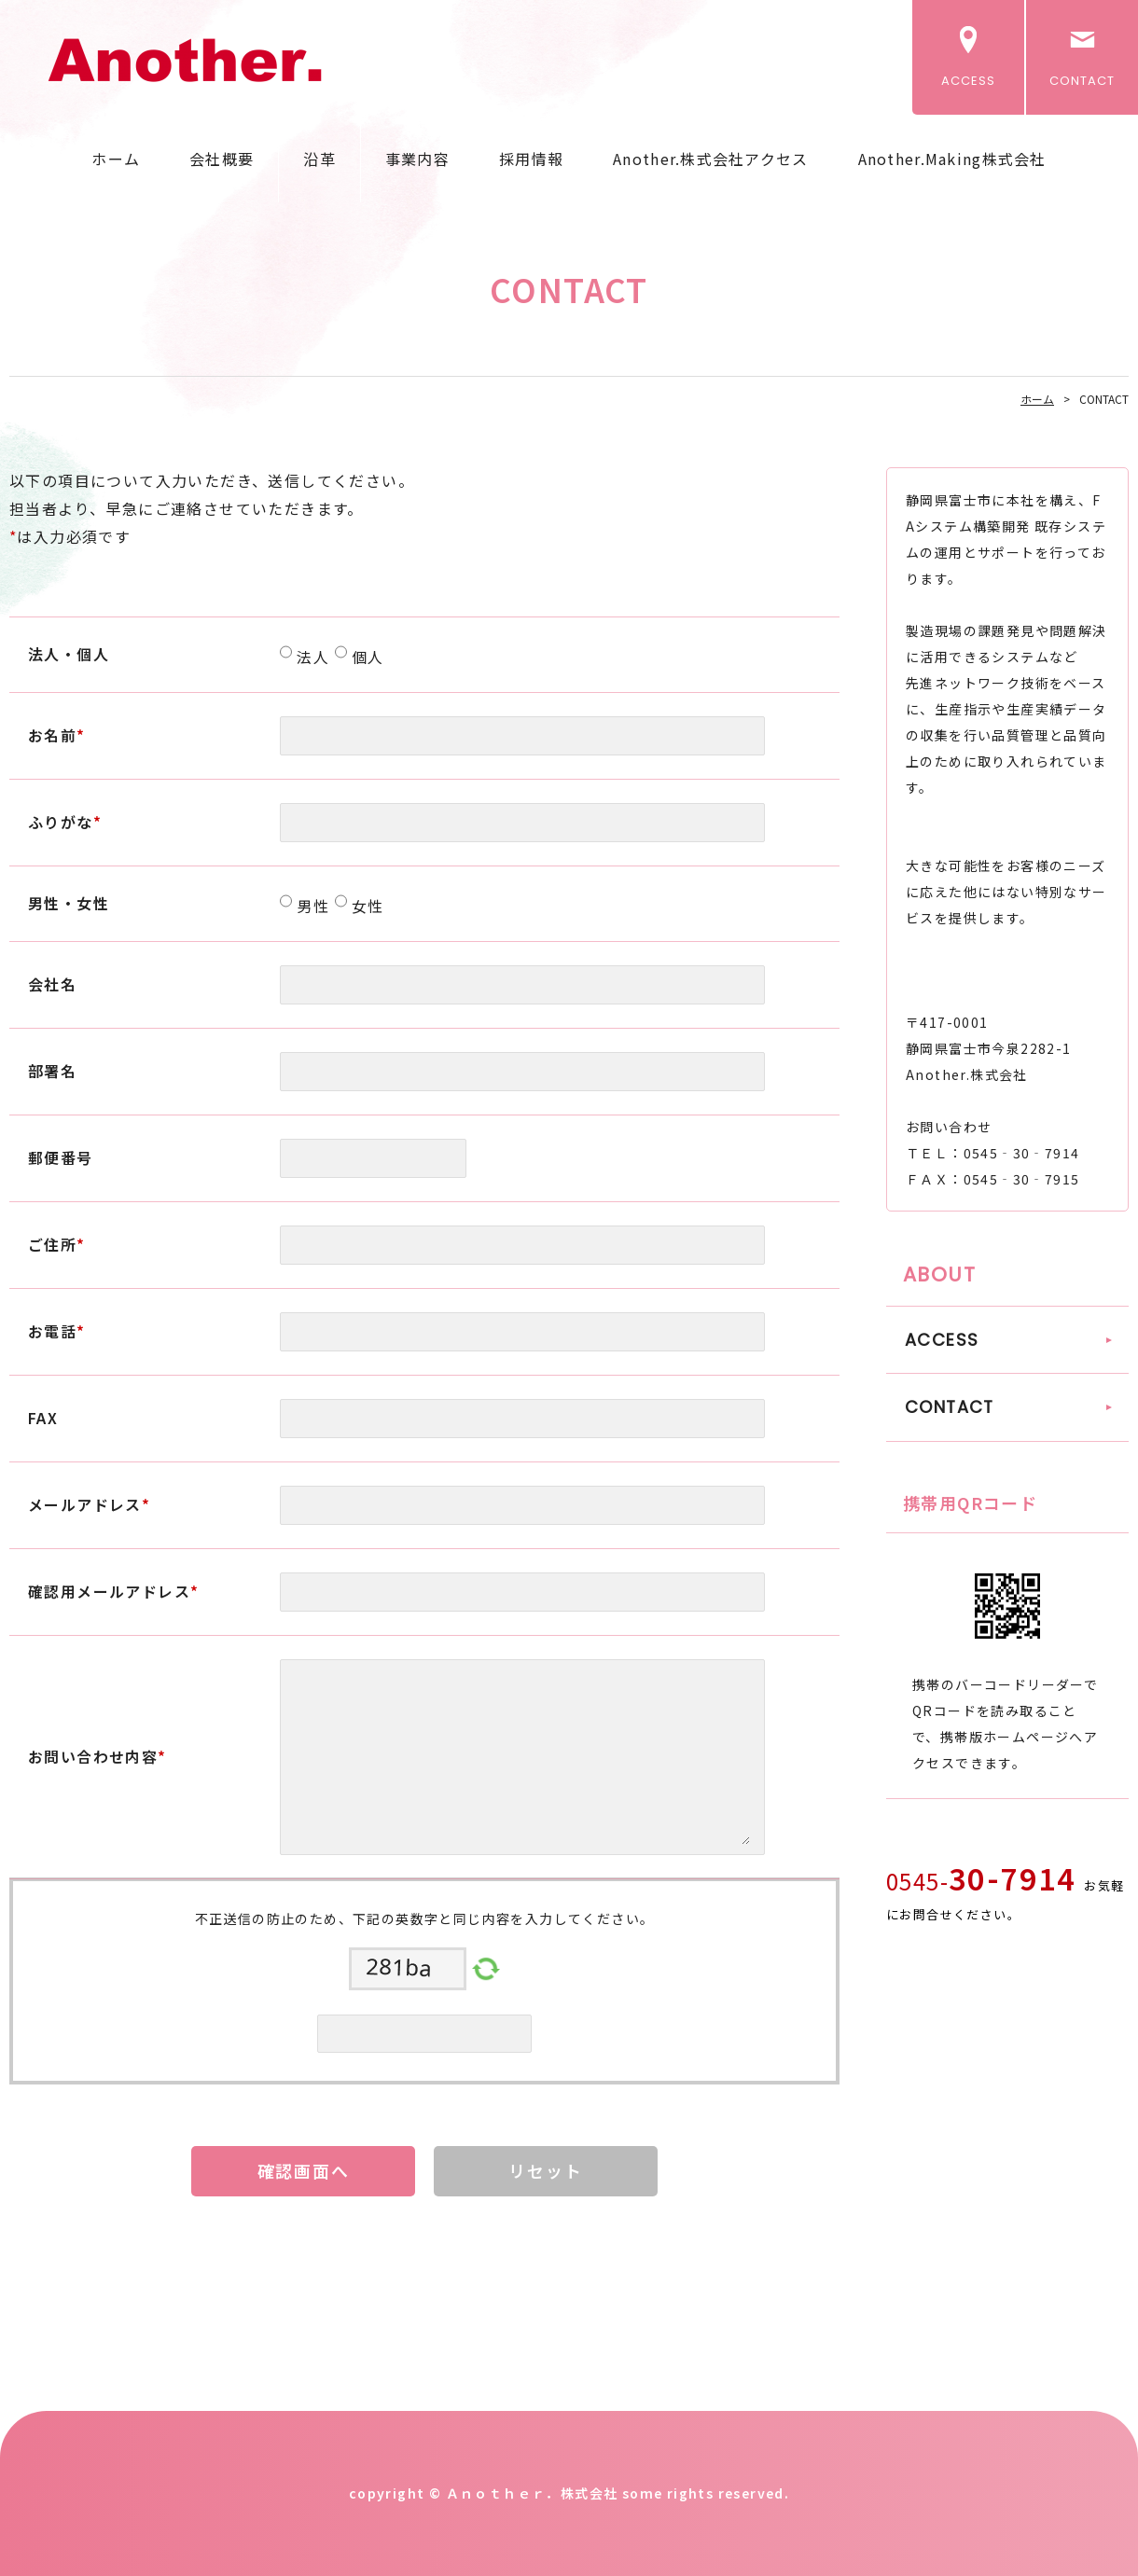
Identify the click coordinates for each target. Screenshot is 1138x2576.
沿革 (319, 158)
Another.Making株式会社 (952, 158)
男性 (310, 905)
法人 (310, 656)
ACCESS (968, 81)
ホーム (115, 158)
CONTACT (1082, 81)
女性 (365, 905)
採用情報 (531, 158)
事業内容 (417, 158)
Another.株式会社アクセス (710, 158)
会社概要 (221, 158)
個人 (365, 656)
